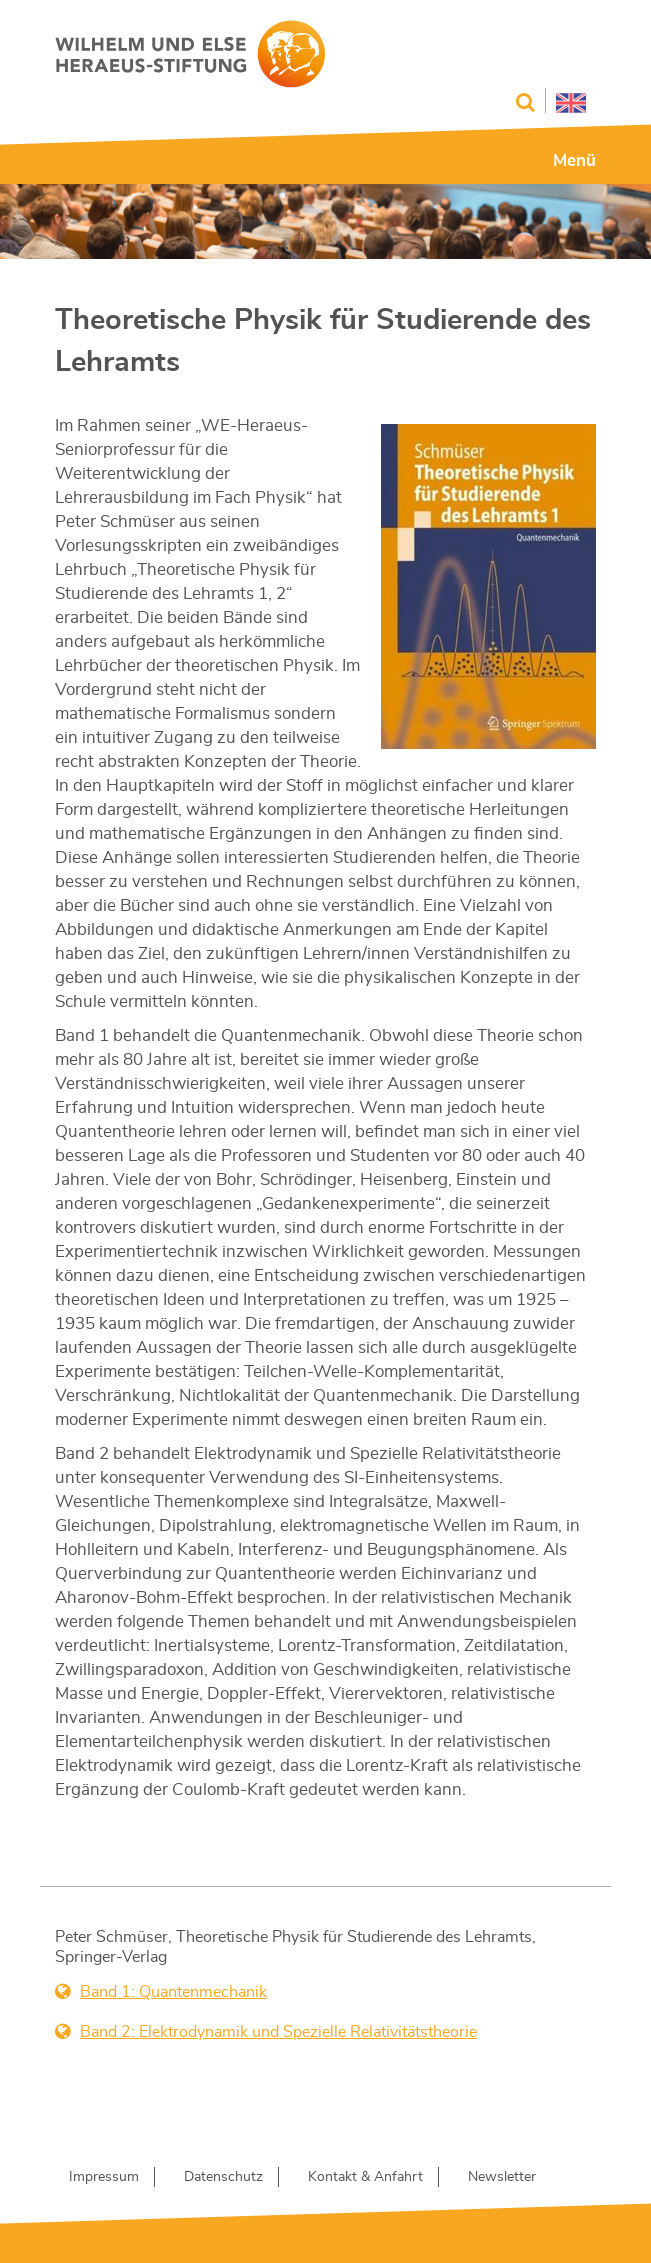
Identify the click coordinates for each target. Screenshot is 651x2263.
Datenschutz (223, 2177)
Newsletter (502, 2177)
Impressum (104, 2177)
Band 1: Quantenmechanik (173, 1992)
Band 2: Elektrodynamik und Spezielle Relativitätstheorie (278, 2032)
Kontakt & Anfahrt (365, 2177)
